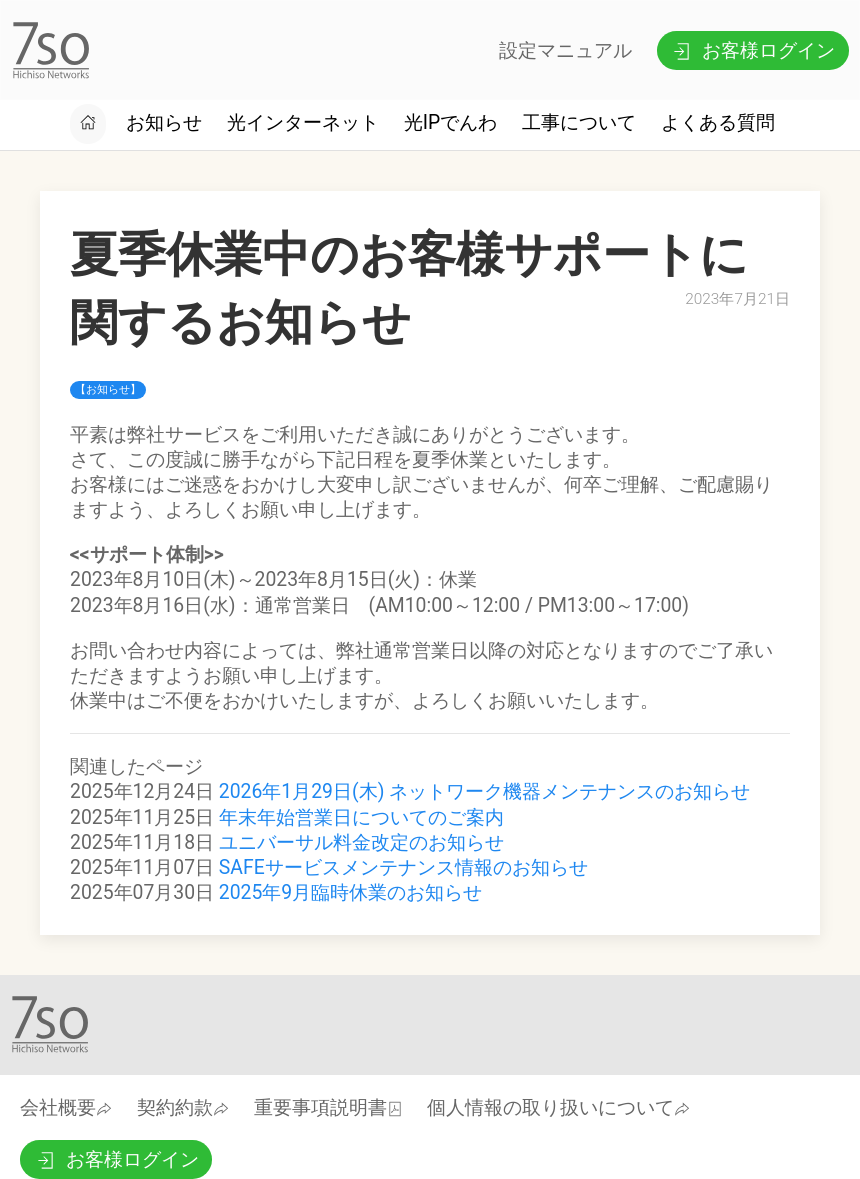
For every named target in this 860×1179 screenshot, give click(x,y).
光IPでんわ (450, 122)
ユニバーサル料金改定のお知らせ (361, 842)
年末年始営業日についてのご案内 (361, 817)
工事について (579, 122)
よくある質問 (718, 122)
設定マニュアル (565, 50)
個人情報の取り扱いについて (558, 1107)
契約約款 (183, 1107)
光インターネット (303, 122)
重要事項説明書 (328, 1107)
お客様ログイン (752, 51)
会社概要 (66, 1107)
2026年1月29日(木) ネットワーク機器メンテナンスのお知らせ (484, 791)
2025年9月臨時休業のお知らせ (350, 892)
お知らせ (164, 122)
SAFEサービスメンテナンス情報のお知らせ (403, 867)
